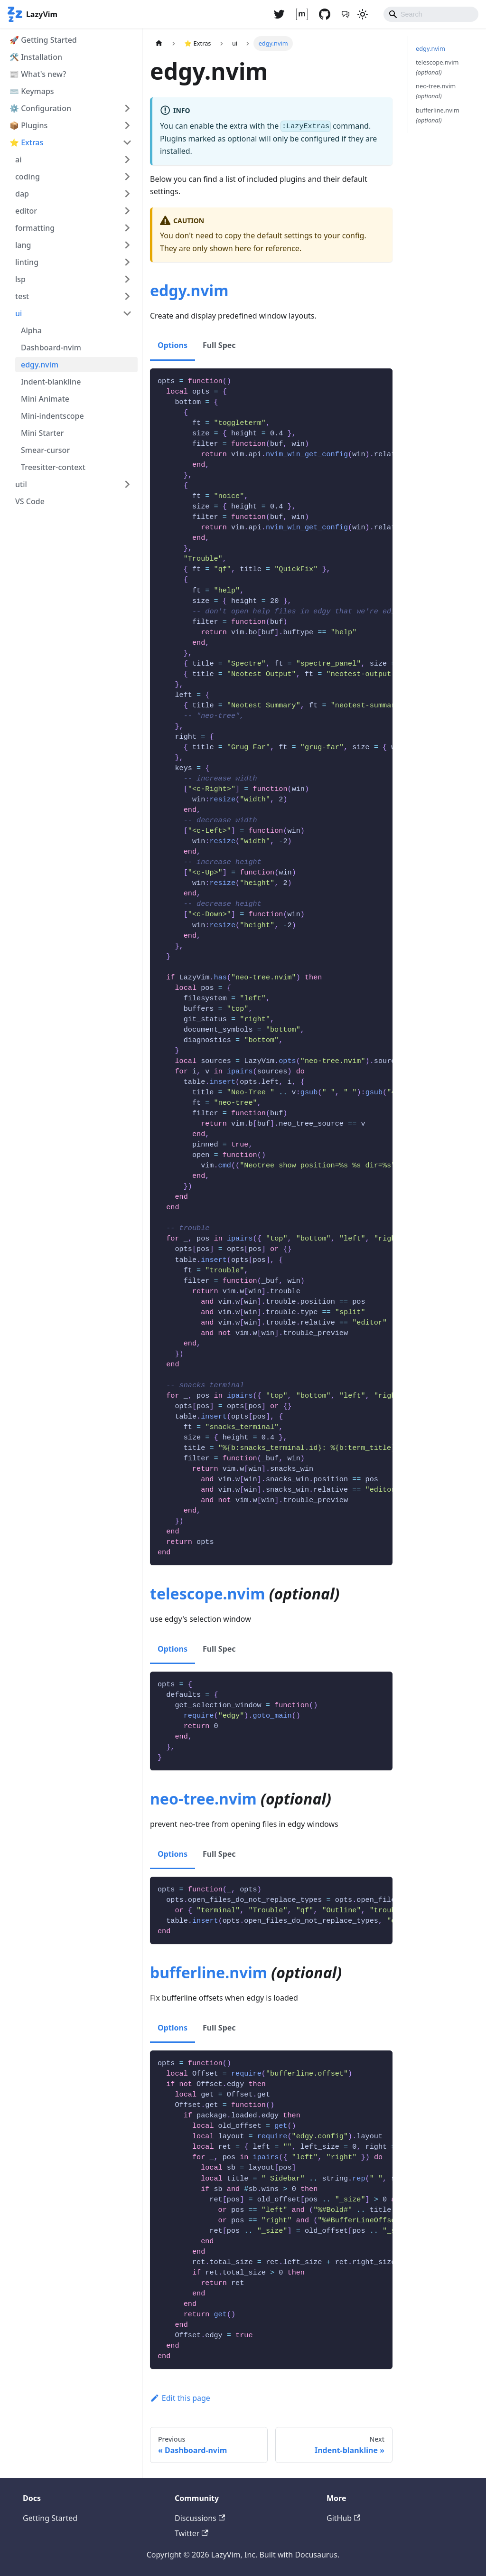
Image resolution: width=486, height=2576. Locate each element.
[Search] (430, 14)
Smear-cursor (45, 450)
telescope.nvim (207, 1593)
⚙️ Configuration (40, 108)
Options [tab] (172, 345)
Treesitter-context (53, 467)
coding (27, 176)
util (21, 484)
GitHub (343, 2518)
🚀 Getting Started (43, 40)
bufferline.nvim (208, 1972)
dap (22, 193)
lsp (20, 279)
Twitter (191, 2533)
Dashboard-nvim (51, 347)
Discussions (200, 2518)
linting (26, 262)
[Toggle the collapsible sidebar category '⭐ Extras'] (127, 142)
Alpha (31, 330)
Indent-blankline (51, 381)
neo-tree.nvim (203, 1798)
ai (18, 159)
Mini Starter (42, 433)
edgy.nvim (39, 364)
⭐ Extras (26, 142)
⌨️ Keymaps (31, 91)
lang (23, 245)
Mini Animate (45, 399)
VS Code (30, 501)
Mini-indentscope (52, 416)
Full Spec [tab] (219, 345)
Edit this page (180, 2398)
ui (18, 313)
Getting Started (50, 2518)
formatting (35, 228)
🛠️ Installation (35, 57)
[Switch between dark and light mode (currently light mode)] (362, 14)
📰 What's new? (37, 74)
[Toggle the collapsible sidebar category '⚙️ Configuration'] (127, 108)
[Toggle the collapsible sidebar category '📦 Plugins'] (127, 125)
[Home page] (159, 43)
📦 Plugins (28, 125)
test (22, 296)
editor (26, 211)
